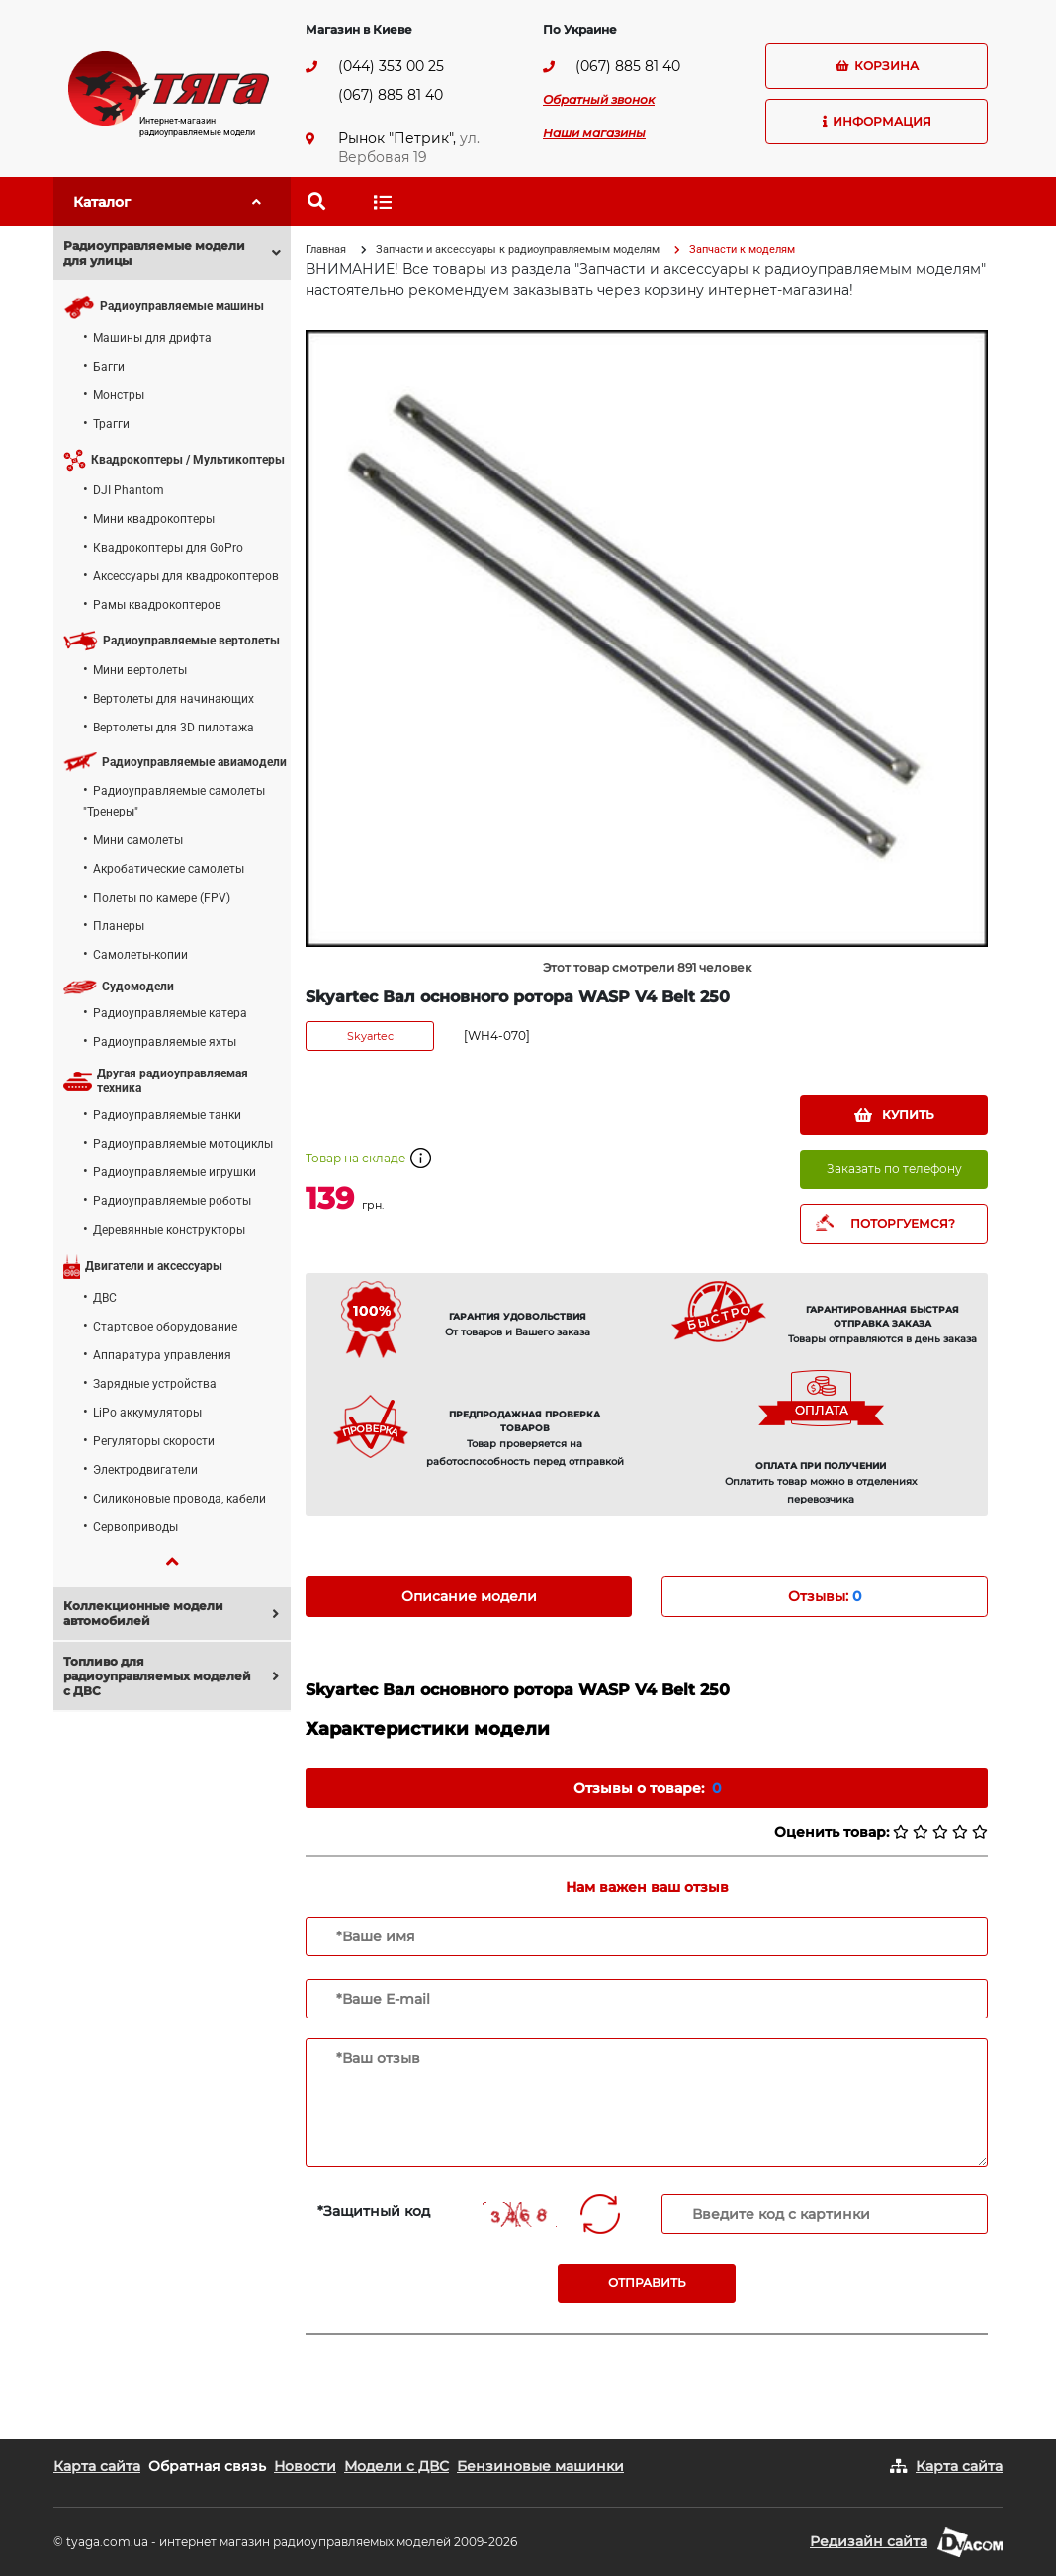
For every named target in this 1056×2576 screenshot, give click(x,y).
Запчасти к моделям (742, 249)
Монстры (118, 395)
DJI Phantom (128, 490)
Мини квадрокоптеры (154, 519)
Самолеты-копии (140, 955)
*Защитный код (373, 2211)
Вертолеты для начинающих (173, 699)
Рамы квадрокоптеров (157, 605)
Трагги (111, 424)
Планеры (118, 926)
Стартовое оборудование (165, 1326)
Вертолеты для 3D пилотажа (173, 727)
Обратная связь (207, 2466)
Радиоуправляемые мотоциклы (183, 1144)
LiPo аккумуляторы (147, 1412)
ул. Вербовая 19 (409, 147)
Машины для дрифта (152, 338)
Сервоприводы (135, 1527)
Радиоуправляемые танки (167, 1115)
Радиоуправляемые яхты (164, 1042)
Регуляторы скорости (154, 1441)
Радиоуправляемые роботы (172, 1201)
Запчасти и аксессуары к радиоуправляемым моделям (518, 249)
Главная (326, 249)
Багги (109, 367)
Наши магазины (594, 133)
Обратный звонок (599, 99)
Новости (305, 2466)
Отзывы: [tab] (824, 1596)
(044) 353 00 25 (391, 66)
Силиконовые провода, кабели (179, 1498)
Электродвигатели (145, 1470)
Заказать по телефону (894, 1168)
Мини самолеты (138, 840)
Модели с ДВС (396, 2466)
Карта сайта (96, 2466)
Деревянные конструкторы (169, 1230)
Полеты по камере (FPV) (161, 897)
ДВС (105, 1298)
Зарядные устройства (155, 1384)
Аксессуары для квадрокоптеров (186, 576)
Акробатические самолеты (168, 869)
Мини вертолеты (140, 670)
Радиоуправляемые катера (170, 1013)
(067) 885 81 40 (390, 95)
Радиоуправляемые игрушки (174, 1172)
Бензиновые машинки (540, 2466)
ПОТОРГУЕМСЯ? (902, 1223)
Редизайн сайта (868, 2541)
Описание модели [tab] (469, 1596)
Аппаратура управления (162, 1355)
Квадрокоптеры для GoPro (168, 548)
